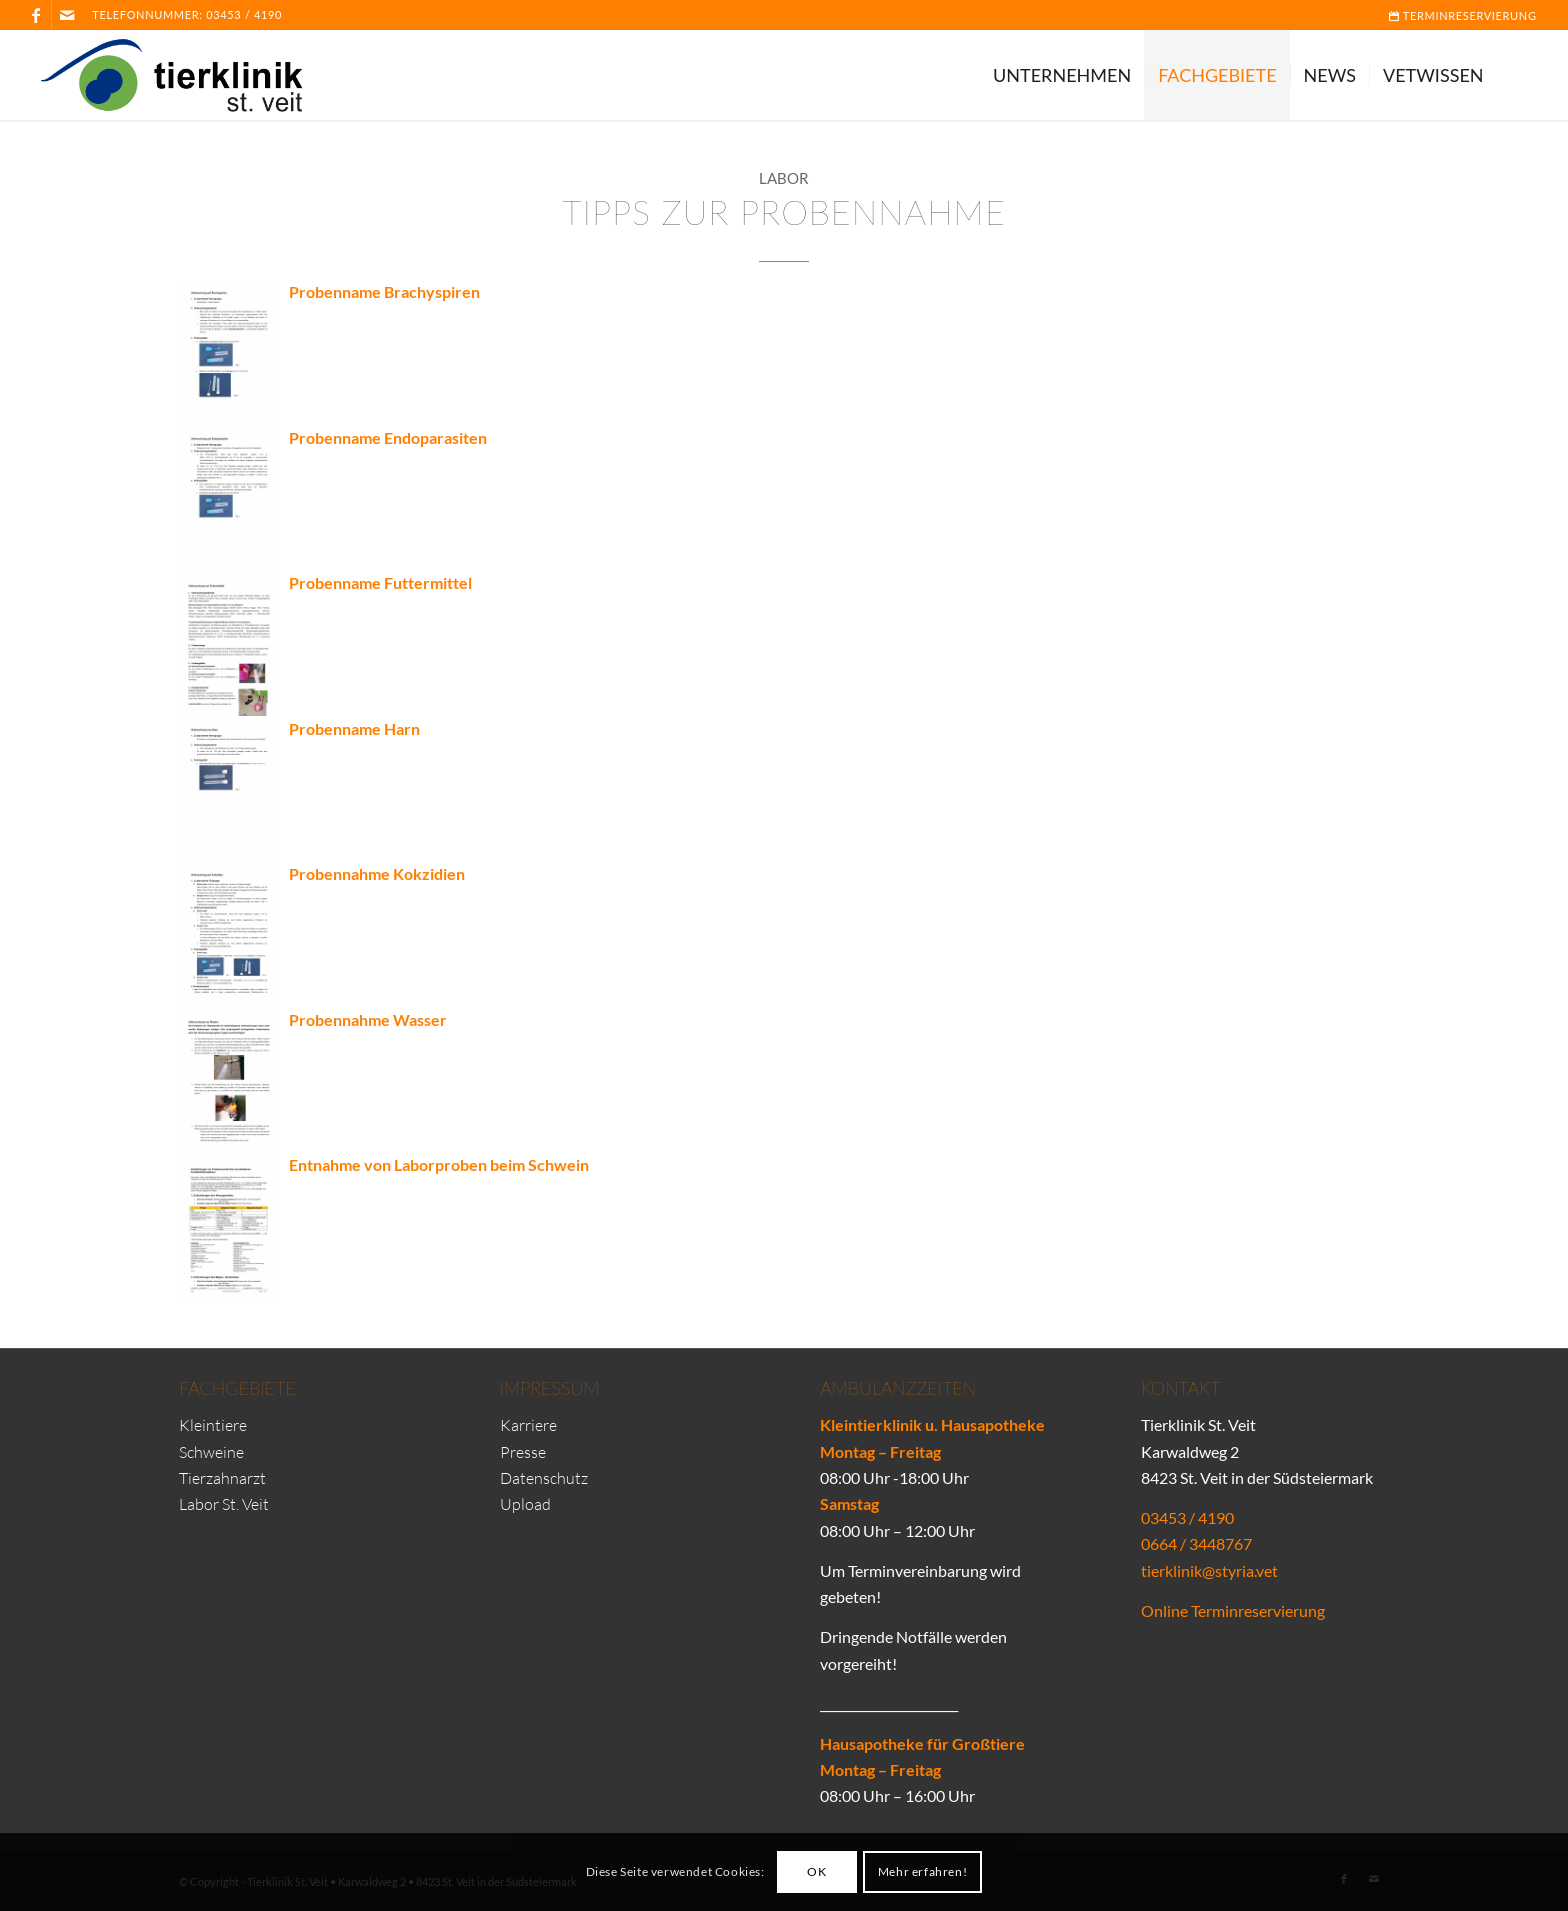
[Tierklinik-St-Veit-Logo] (183, 75)
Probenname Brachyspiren (384, 291)
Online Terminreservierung (1233, 1610)
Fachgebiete (237, 1388)
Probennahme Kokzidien (377, 873)
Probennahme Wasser (368, 1019)
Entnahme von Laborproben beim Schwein (439, 1164)
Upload (525, 1504)
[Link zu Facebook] (36, 15)
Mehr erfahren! (922, 1871)
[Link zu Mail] (67, 15)
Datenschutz (544, 1478)
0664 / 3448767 (1196, 1543)
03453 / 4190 (244, 14)
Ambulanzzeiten (898, 1388)
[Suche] (1517, 75)
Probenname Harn (354, 728)
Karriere (528, 1425)
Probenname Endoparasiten (388, 437)
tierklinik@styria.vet (1209, 1570)
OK (816, 1871)
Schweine (211, 1452)
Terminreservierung (1463, 15)
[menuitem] (1458, 16)
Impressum (550, 1388)
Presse (523, 1452)
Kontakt (1180, 1388)
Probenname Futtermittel (380, 582)
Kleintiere (213, 1425)
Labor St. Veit (224, 1504)
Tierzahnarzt (222, 1478)
